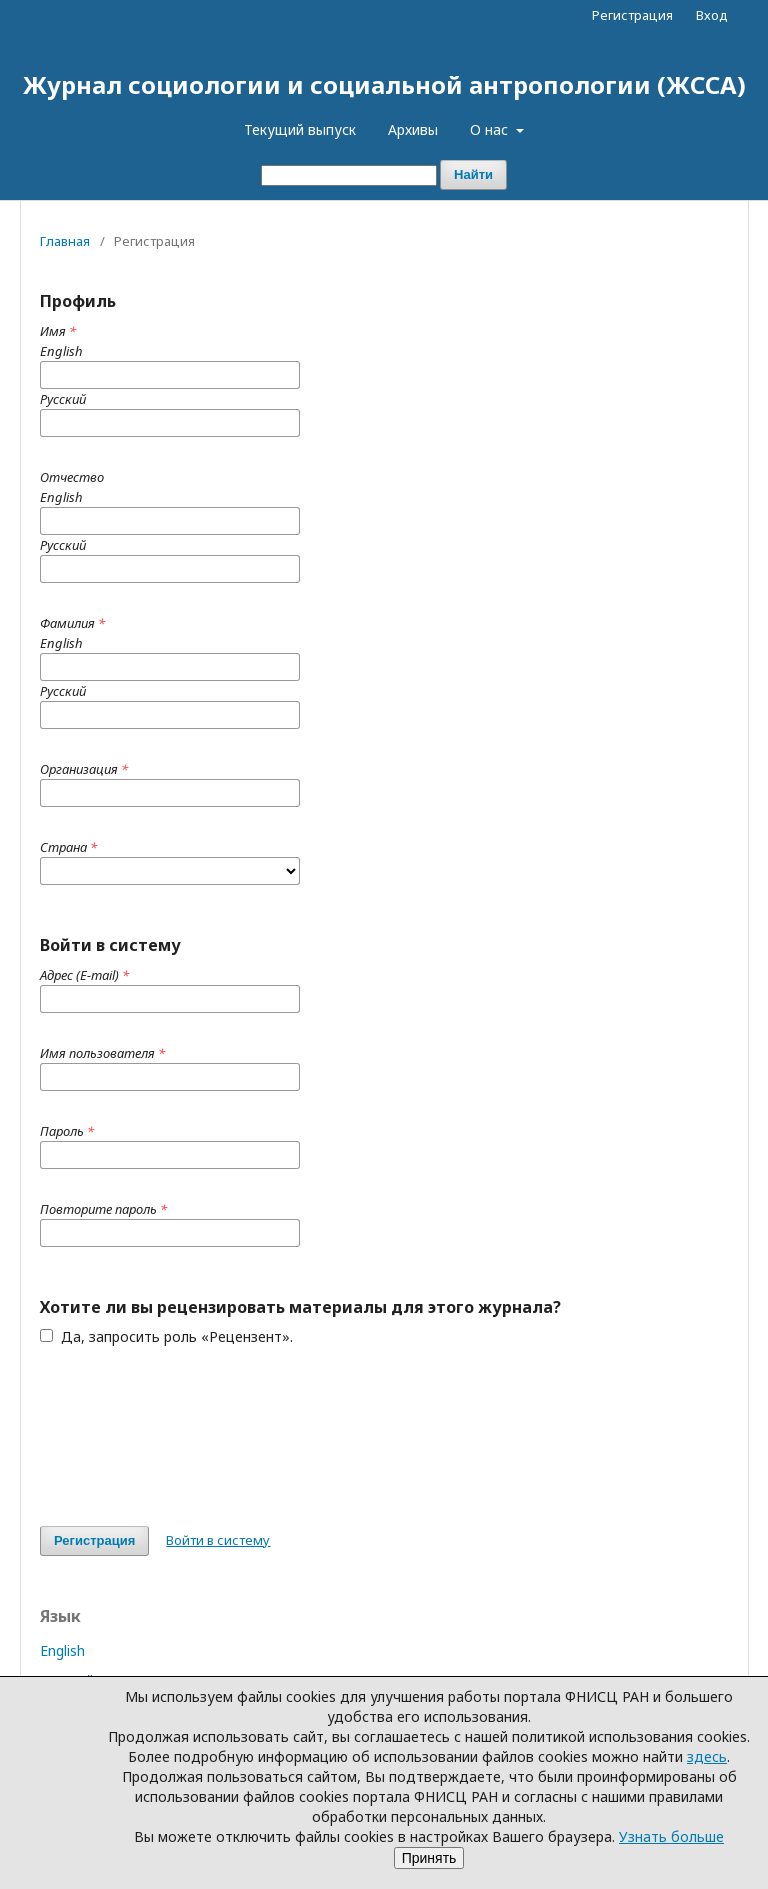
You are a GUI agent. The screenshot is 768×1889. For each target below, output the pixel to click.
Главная (65, 241)
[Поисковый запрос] (349, 175)
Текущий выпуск (300, 129)
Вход (712, 15)
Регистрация (632, 15)
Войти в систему (218, 1540)
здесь (707, 1756)
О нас (491, 129)
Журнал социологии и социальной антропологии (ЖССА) (384, 84)
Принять (429, 1858)
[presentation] (192, 1436)
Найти (473, 174)
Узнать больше (671, 1836)
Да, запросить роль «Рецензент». (166, 1336)
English (62, 1650)
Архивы (413, 129)
